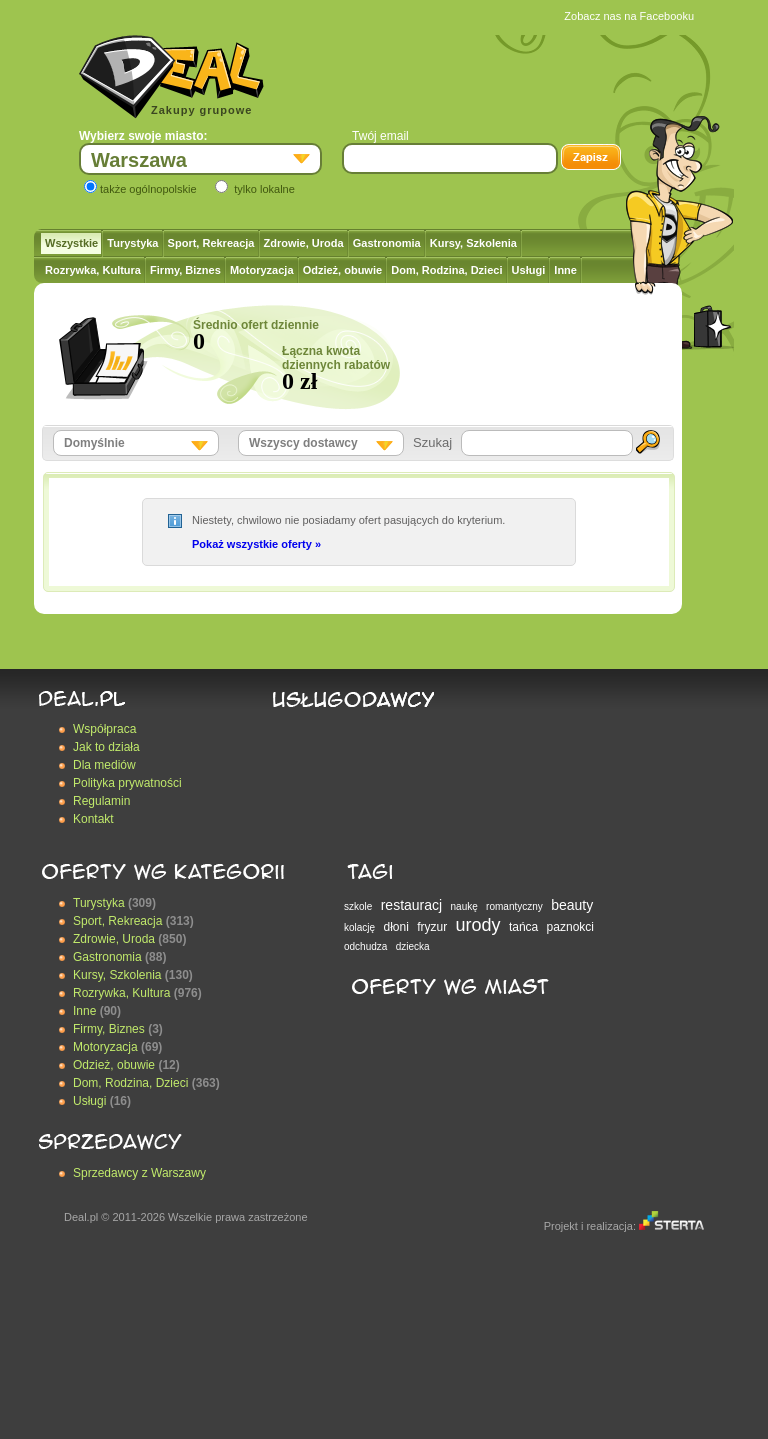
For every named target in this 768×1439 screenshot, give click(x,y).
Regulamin (101, 801)
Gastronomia (387, 243)
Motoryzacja (262, 270)
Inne (565, 270)
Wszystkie (71, 243)
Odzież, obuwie (342, 270)
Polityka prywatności (127, 783)
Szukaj (432, 442)
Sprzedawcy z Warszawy (139, 1173)
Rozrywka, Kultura (93, 270)
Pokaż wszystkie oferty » (256, 544)
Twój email (380, 136)
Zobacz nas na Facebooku (629, 16)
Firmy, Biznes (185, 270)
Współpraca (104, 729)
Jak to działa (106, 747)
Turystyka (132, 243)
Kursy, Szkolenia (473, 243)
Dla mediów (104, 765)
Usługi (529, 270)
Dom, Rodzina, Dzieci (446, 270)
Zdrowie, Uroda (304, 243)
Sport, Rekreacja (211, 243)
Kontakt (93, 819)
